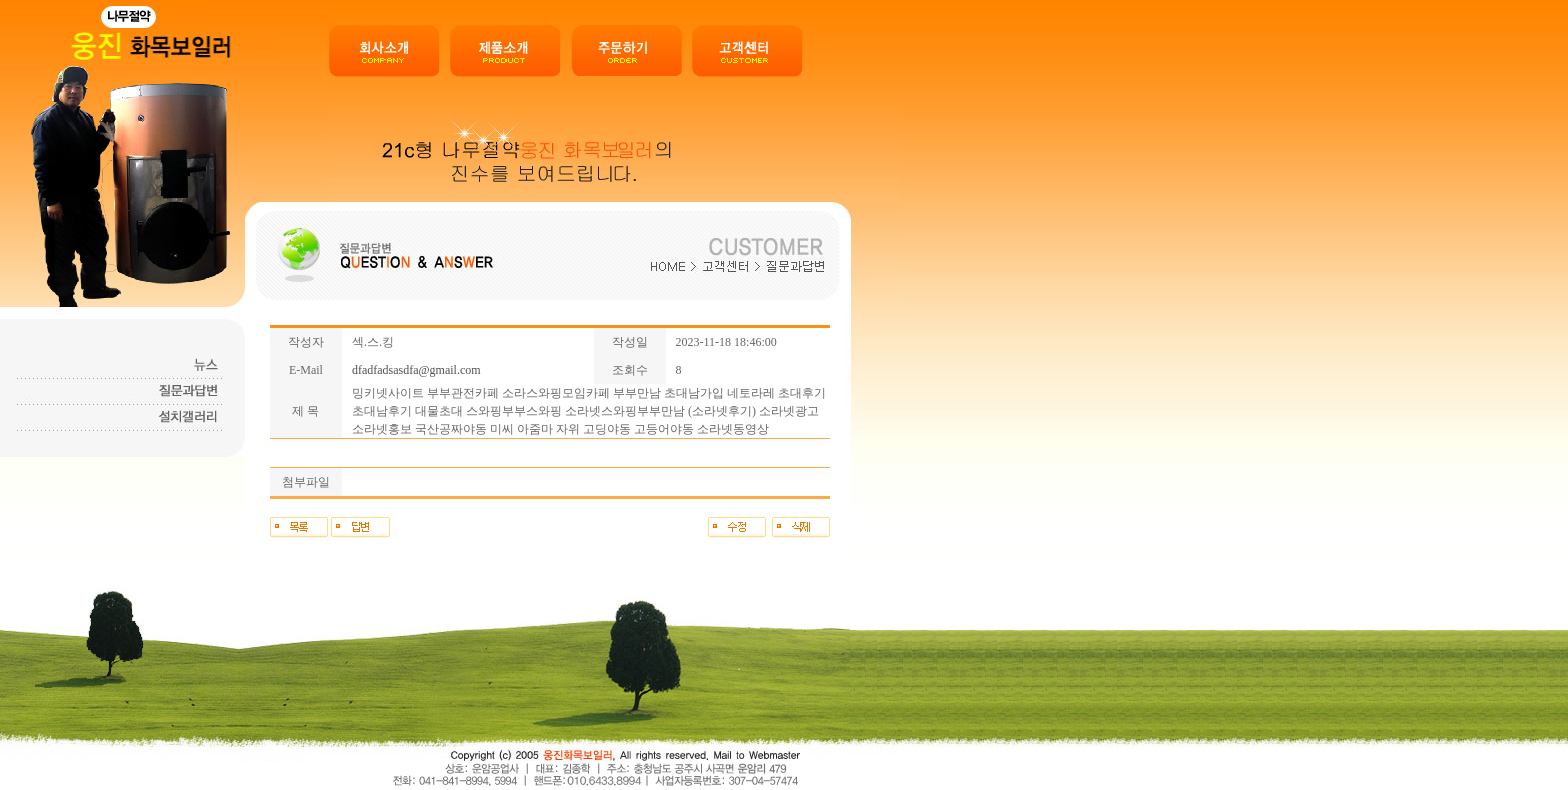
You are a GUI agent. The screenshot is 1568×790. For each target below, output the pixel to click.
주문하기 (626, 51)
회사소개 (384, 51)
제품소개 (505, 51)
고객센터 (747, 51)
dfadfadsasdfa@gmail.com (416, 370)
